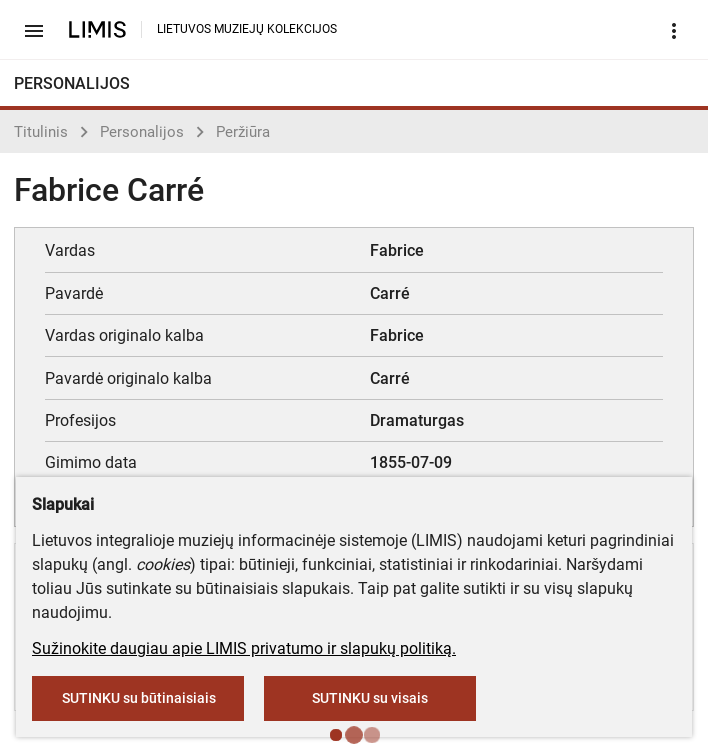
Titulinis (41, 132)
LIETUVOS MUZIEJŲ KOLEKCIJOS (247, 29)
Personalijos (142, 132)
